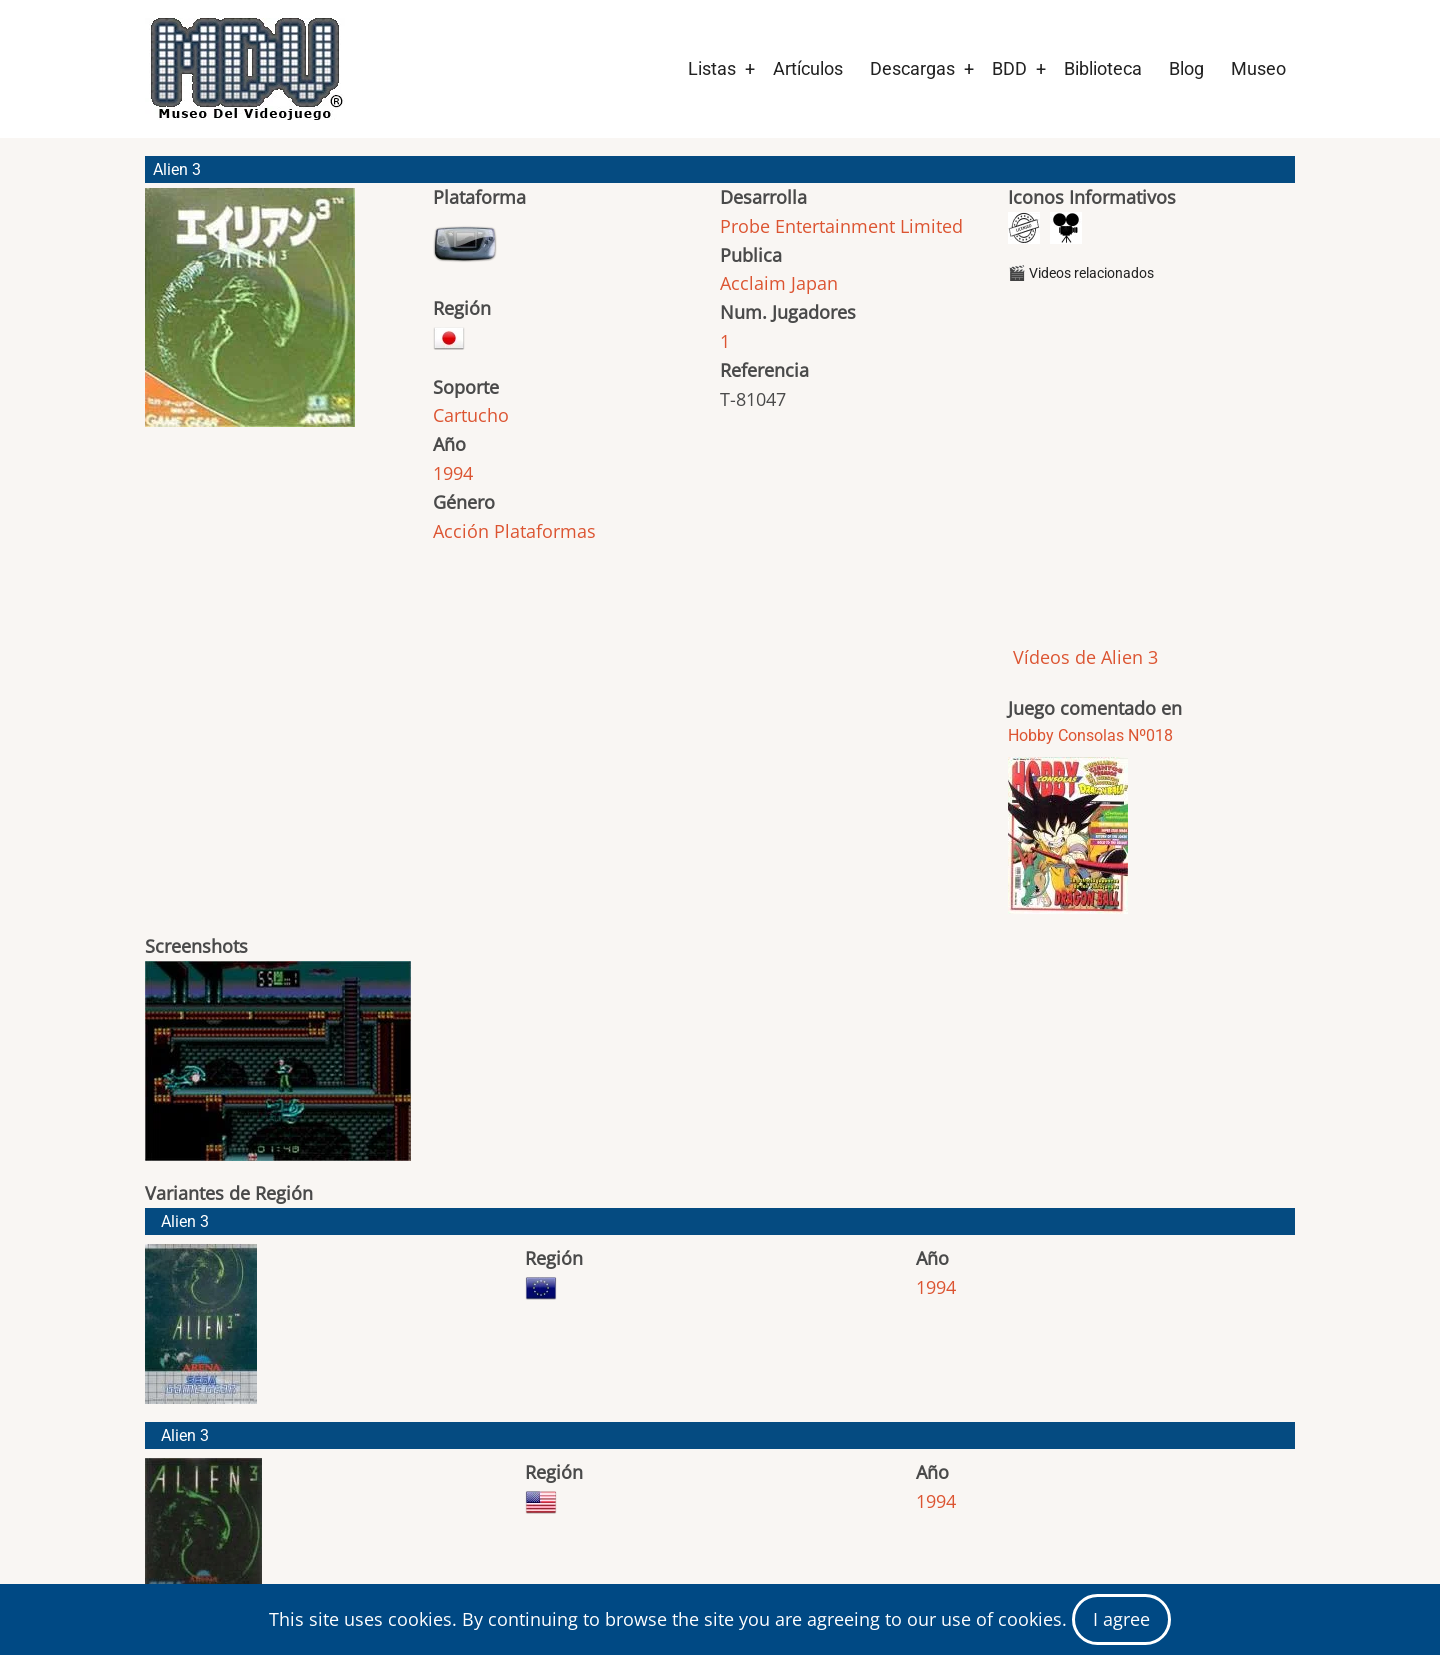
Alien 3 (185, 1221)
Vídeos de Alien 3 (1083, 657)
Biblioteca (1103, 68)
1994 (453, 473)
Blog (1186, 68)
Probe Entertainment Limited (841, 226)
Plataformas (545, 531)
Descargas (912, 68)
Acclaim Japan (779, 283)
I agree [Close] (1121, 1619)
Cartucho (471, 415)
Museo (1258, 68)
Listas (712, 68)
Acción (461, 531)
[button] (250, 316)
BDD (1009, 68)
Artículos (808, 68)
